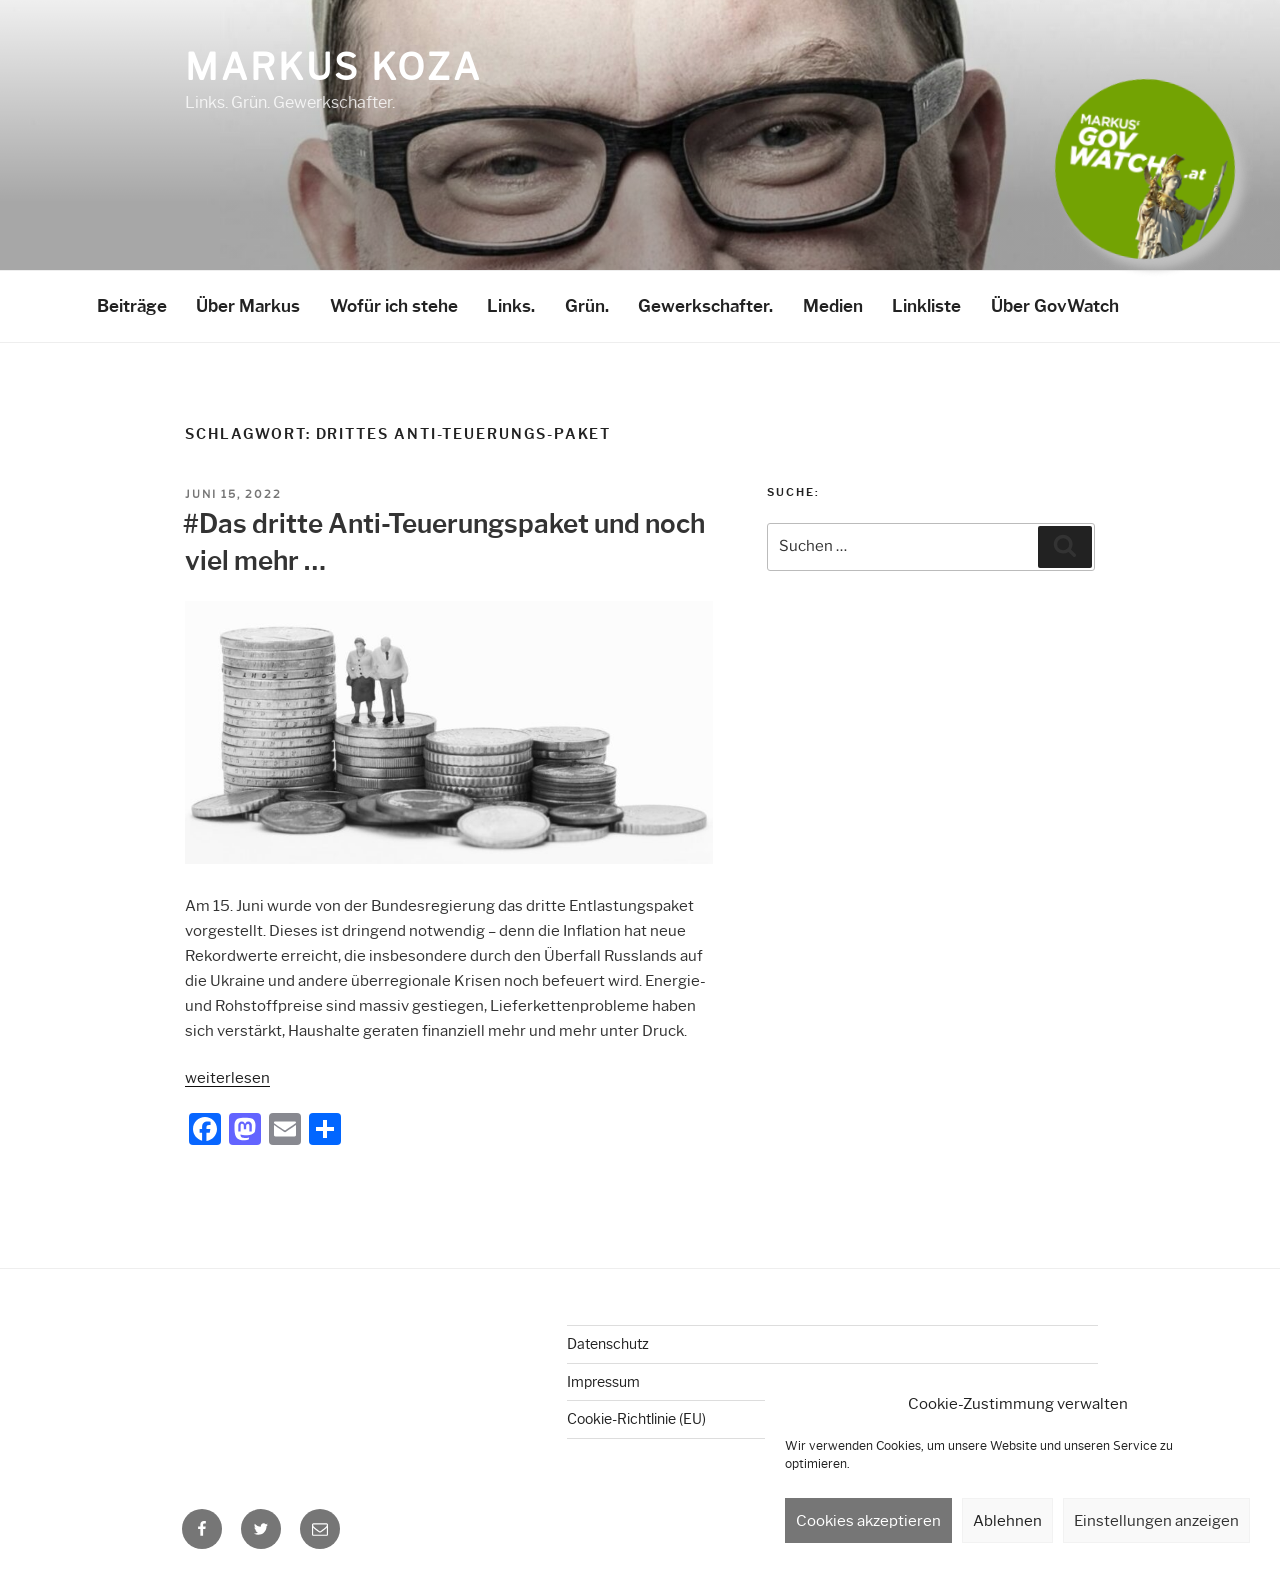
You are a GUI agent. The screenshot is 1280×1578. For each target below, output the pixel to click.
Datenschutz (608, 1344)
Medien (833, 306)
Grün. (587, 306)
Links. (511, 306)
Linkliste (926, 306)
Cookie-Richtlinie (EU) (636, 1419)
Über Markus (248, 306)
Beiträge (132, 306)
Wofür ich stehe (394, 306)
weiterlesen (227, 1078)
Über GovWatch (1055, 306)
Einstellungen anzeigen (1156, 1521)
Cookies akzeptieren (868, 1521)
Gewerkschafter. (705, 306)
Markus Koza (333, 67)
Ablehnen (1007, 1521)
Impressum (603, 1382)
